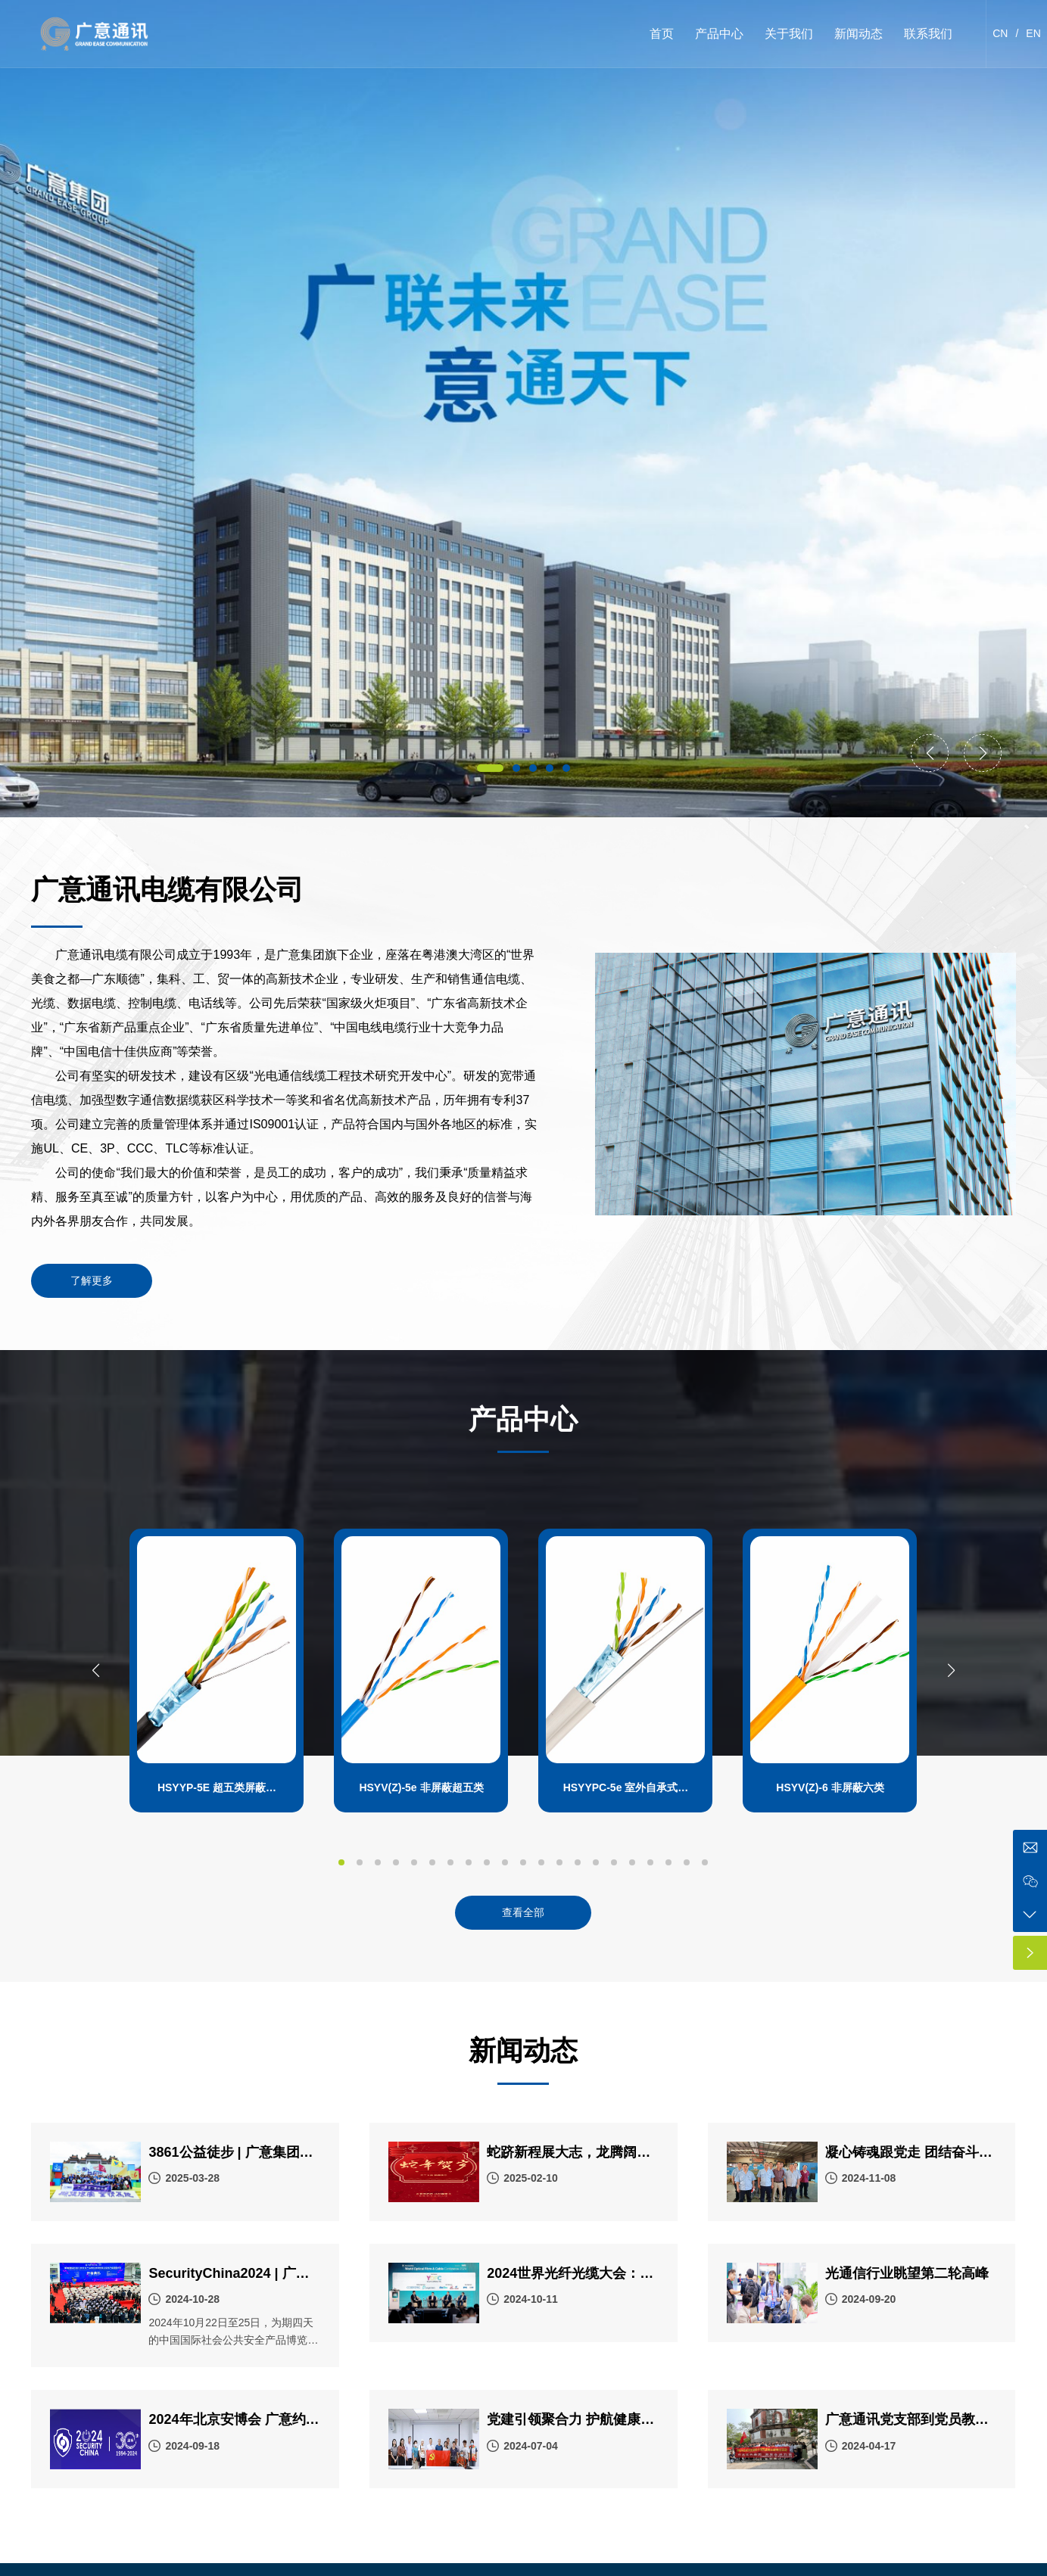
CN (1000, 33)
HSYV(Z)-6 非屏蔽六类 (829, 1787)
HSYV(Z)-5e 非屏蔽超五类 (421, 1787)
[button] (490, 768)
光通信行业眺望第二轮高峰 (907, 2273)
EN (1033, 33)
